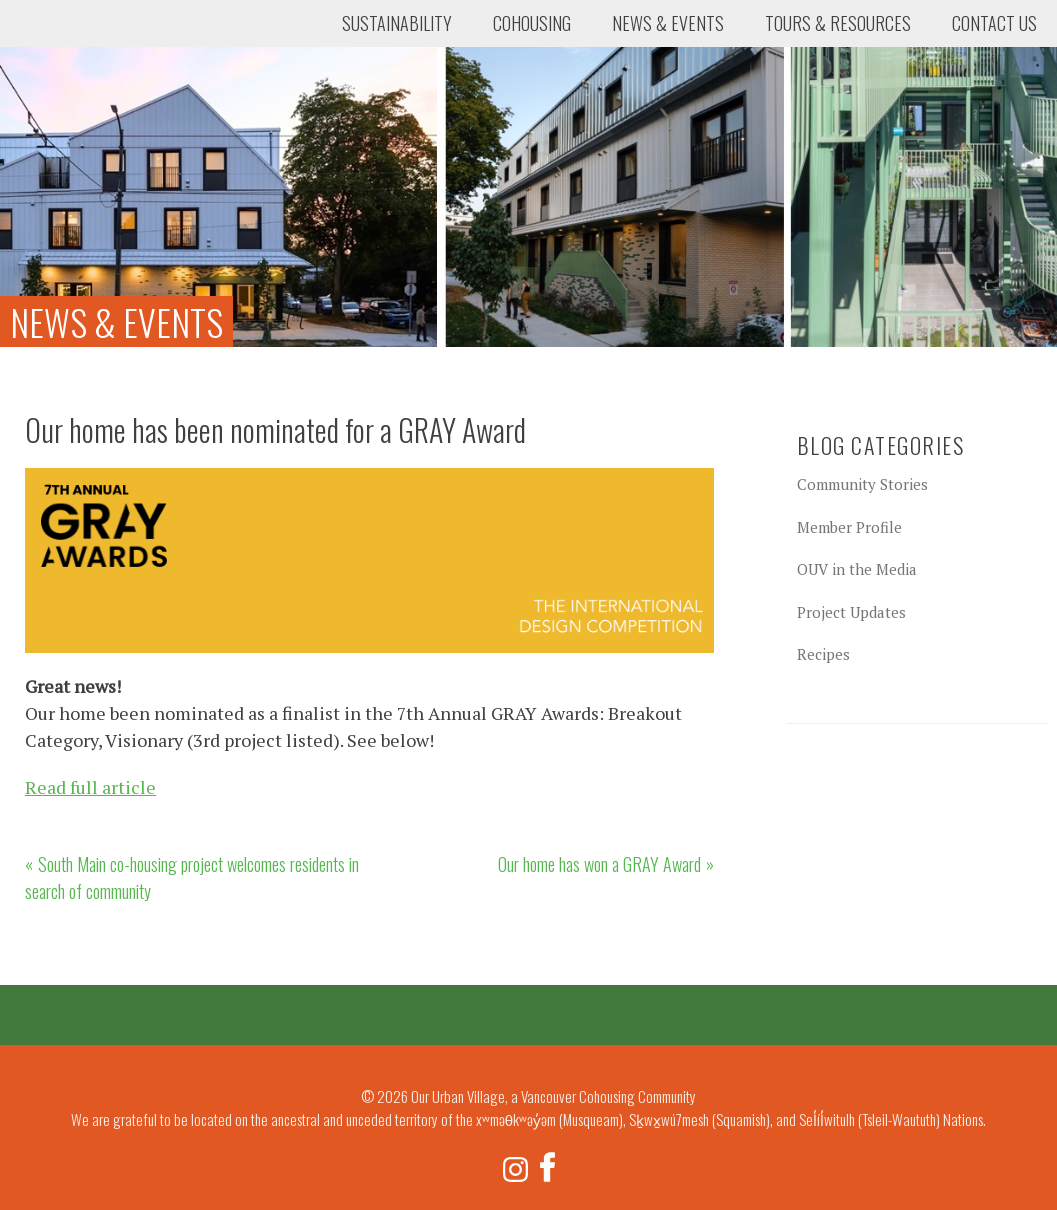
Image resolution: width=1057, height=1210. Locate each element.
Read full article (90, 787)
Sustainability (397, 23)
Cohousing (532, 23)
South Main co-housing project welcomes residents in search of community (192, 877)
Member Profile (849, 527)
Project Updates (851, 612)
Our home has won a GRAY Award (599, 864)
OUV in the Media (857, 569)
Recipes (823, 654)
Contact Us (994, 23)
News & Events (668, 23)
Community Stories (862, 484)
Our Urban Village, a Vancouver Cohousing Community (95, 75)
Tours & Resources (838, 23)
